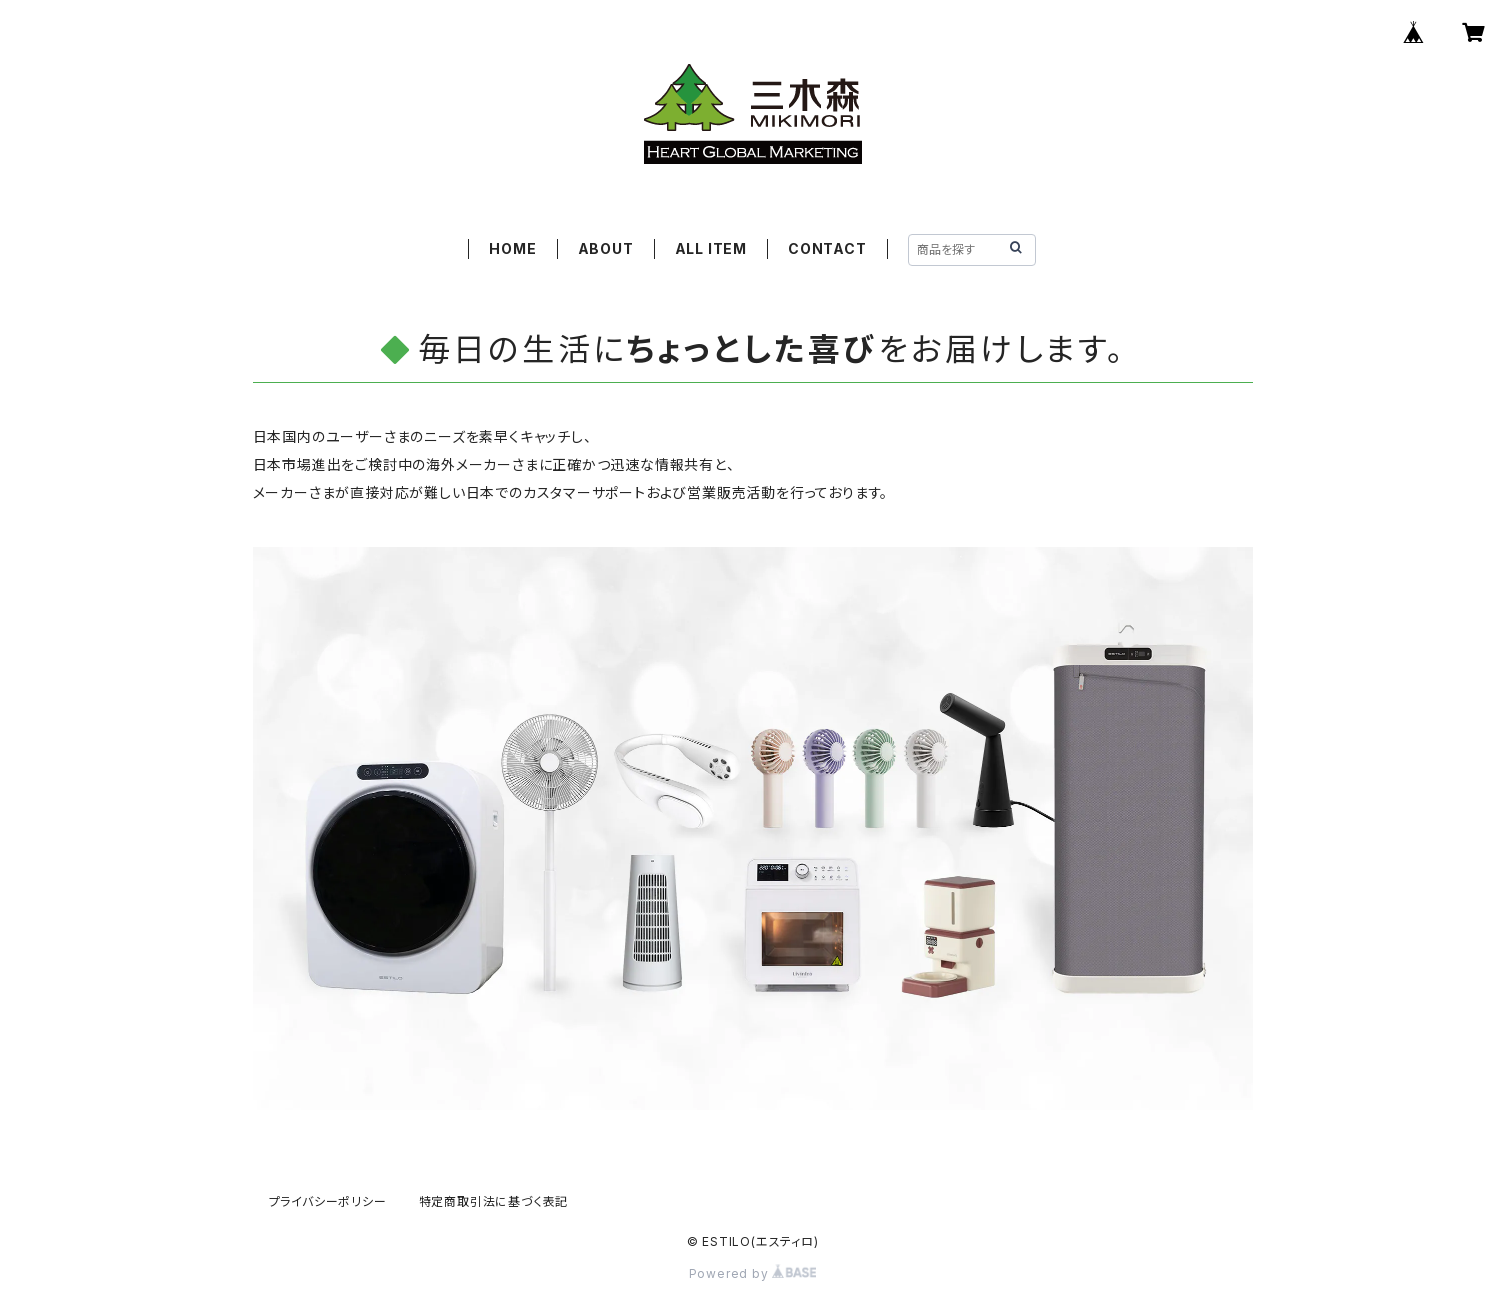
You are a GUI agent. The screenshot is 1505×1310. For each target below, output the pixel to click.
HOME (512, 248)
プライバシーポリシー (328, 1201)
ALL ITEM (711, 248)
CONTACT (827, 248)
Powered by (753, 1273)
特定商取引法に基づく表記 (494, 1201)
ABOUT (606, 248)
